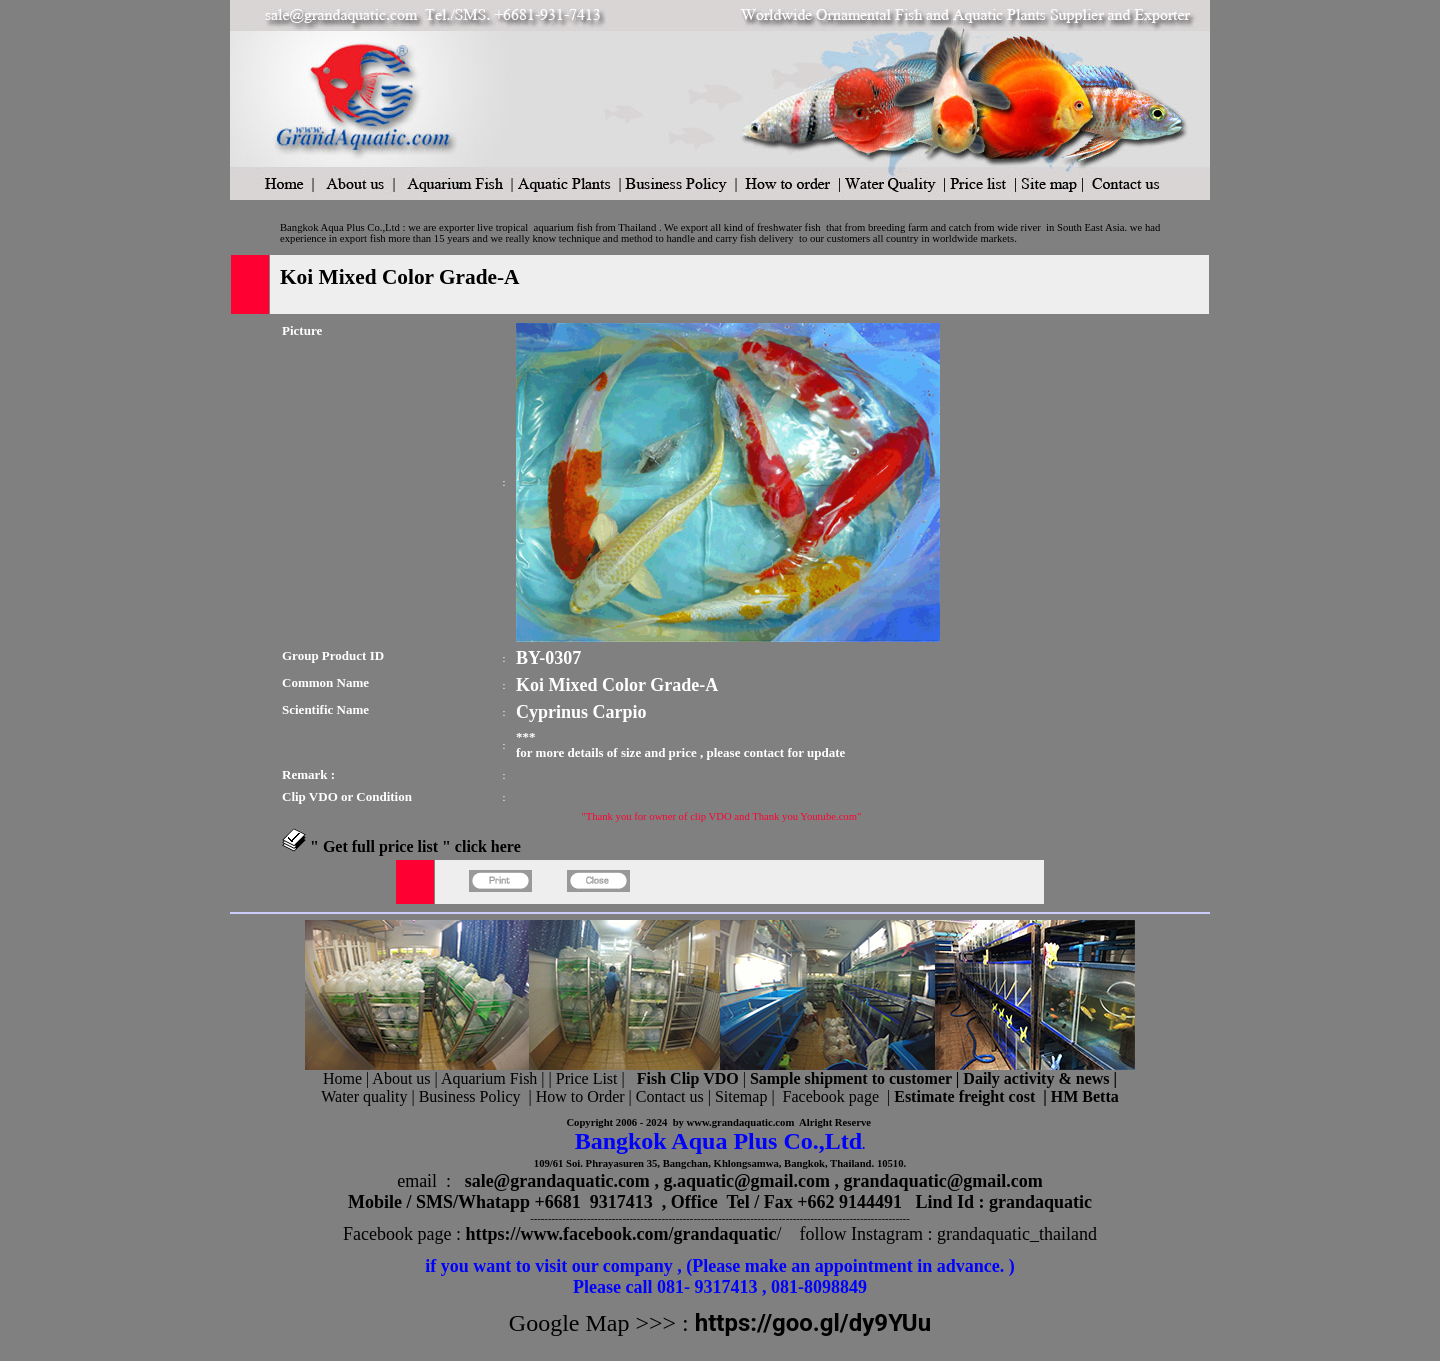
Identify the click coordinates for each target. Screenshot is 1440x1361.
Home (342, 1078)
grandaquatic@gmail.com (943, 1181)
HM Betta (1085, 1096)
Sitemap (741, 1096)
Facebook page (831, 1096)
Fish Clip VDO (688, 1078)
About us (401, 1078)
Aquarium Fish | (495, 1078)
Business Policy (470, 1096)
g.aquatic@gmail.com (746, 1181)
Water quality (364, 1096)
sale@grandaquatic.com (557, 1181)
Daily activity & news (1036, 1078)
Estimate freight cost (964, 1096)
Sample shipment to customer (851, 1078)
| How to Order (574, 1096)
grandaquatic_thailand (1017, 1234)
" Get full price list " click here (415, 846)
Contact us (670, 1096)
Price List (589, 1078)
